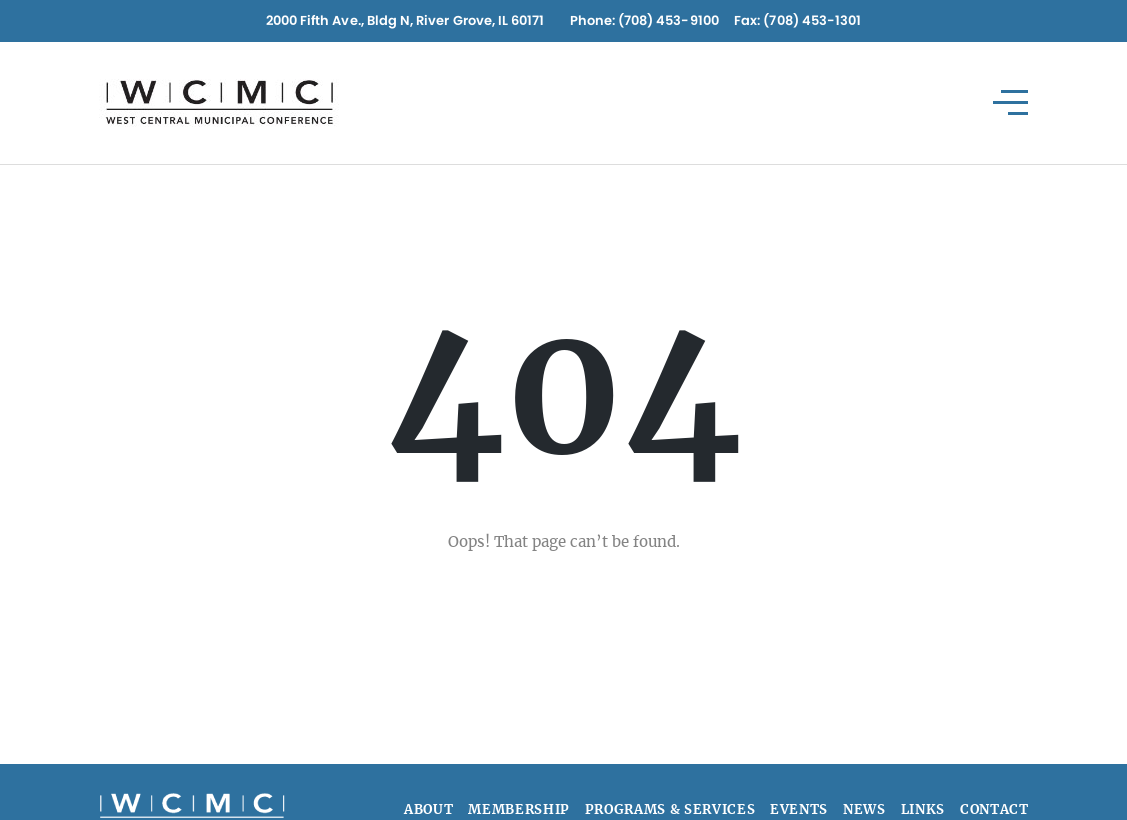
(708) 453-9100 (668, 20)
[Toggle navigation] (1011, 102)
